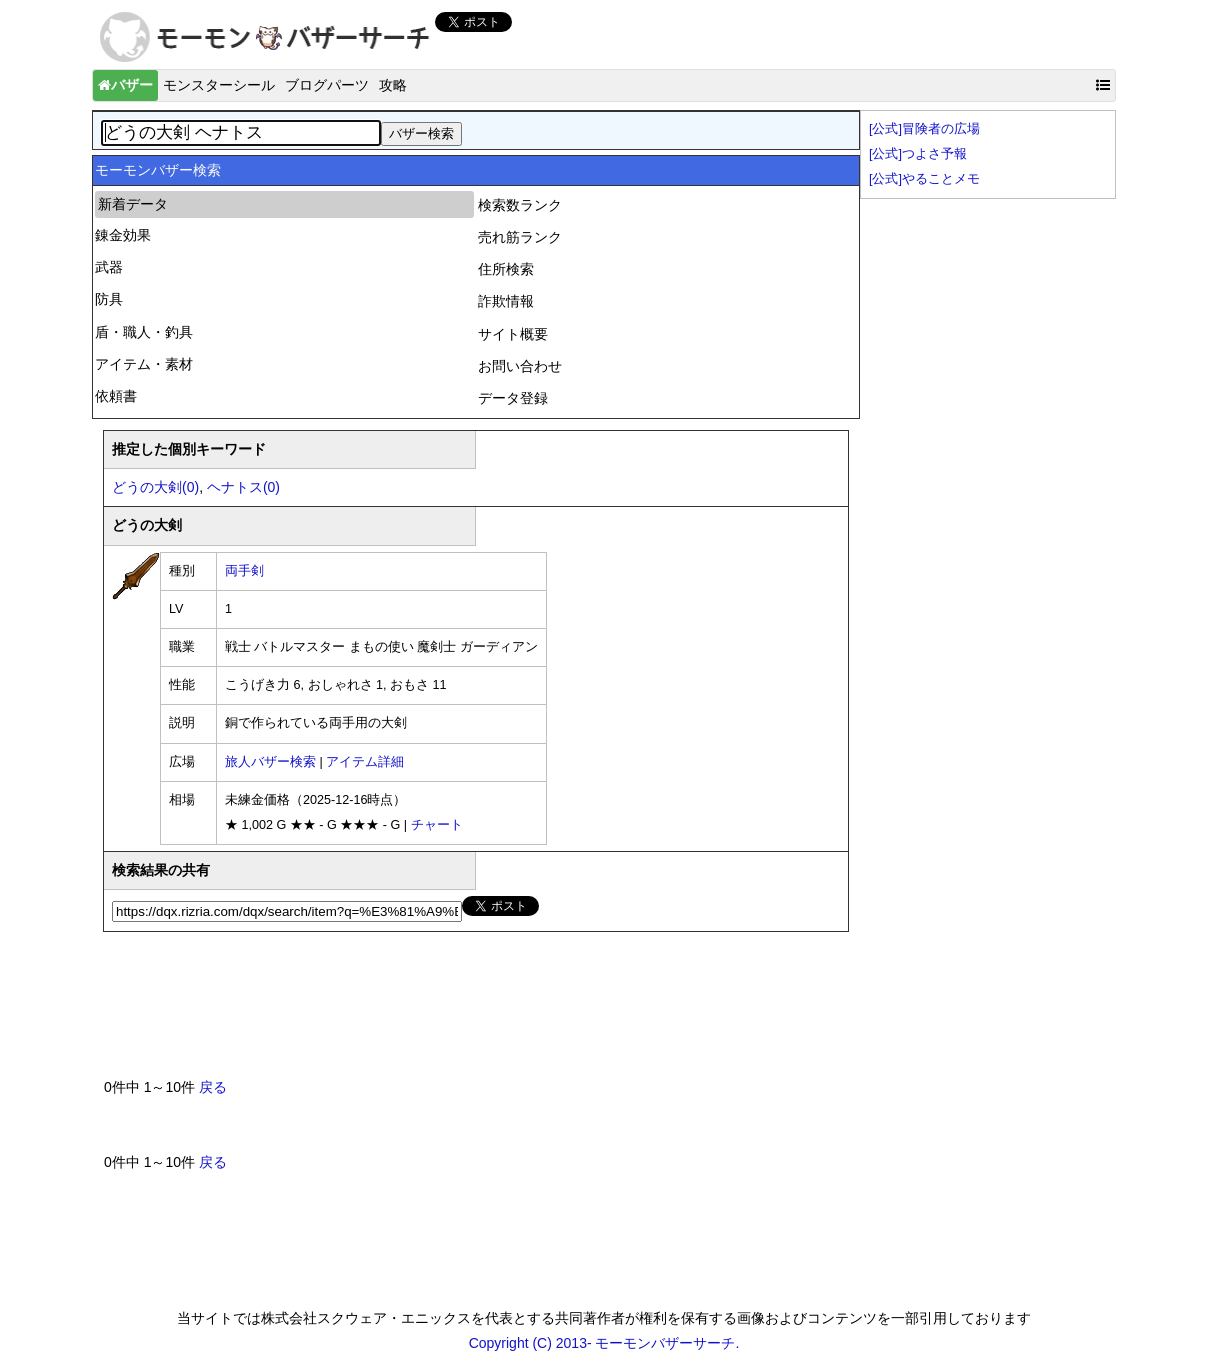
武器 (109, 267)
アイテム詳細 (365, 762)
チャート (437, 825)
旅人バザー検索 (270, 762)
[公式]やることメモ (924, 179)
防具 (109, 299)
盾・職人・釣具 (144, 332)
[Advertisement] (468, 1013)
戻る (213, 1087)
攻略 (393, 85)
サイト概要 (513, 334)
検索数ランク (520, 205)
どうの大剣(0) (155, 487)
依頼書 (116, 396)
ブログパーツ (327, 85)
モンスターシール (219, 85)
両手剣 (244, 571)
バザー (125, 85)
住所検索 (506, 269)
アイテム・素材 (144, 364)
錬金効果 (123, 235)
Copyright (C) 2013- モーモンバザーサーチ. (604, 1343)
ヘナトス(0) (243, 487)
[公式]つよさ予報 (918, 154)
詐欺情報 (506, 301)
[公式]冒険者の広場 (924, 129)
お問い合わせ (520, 366)
